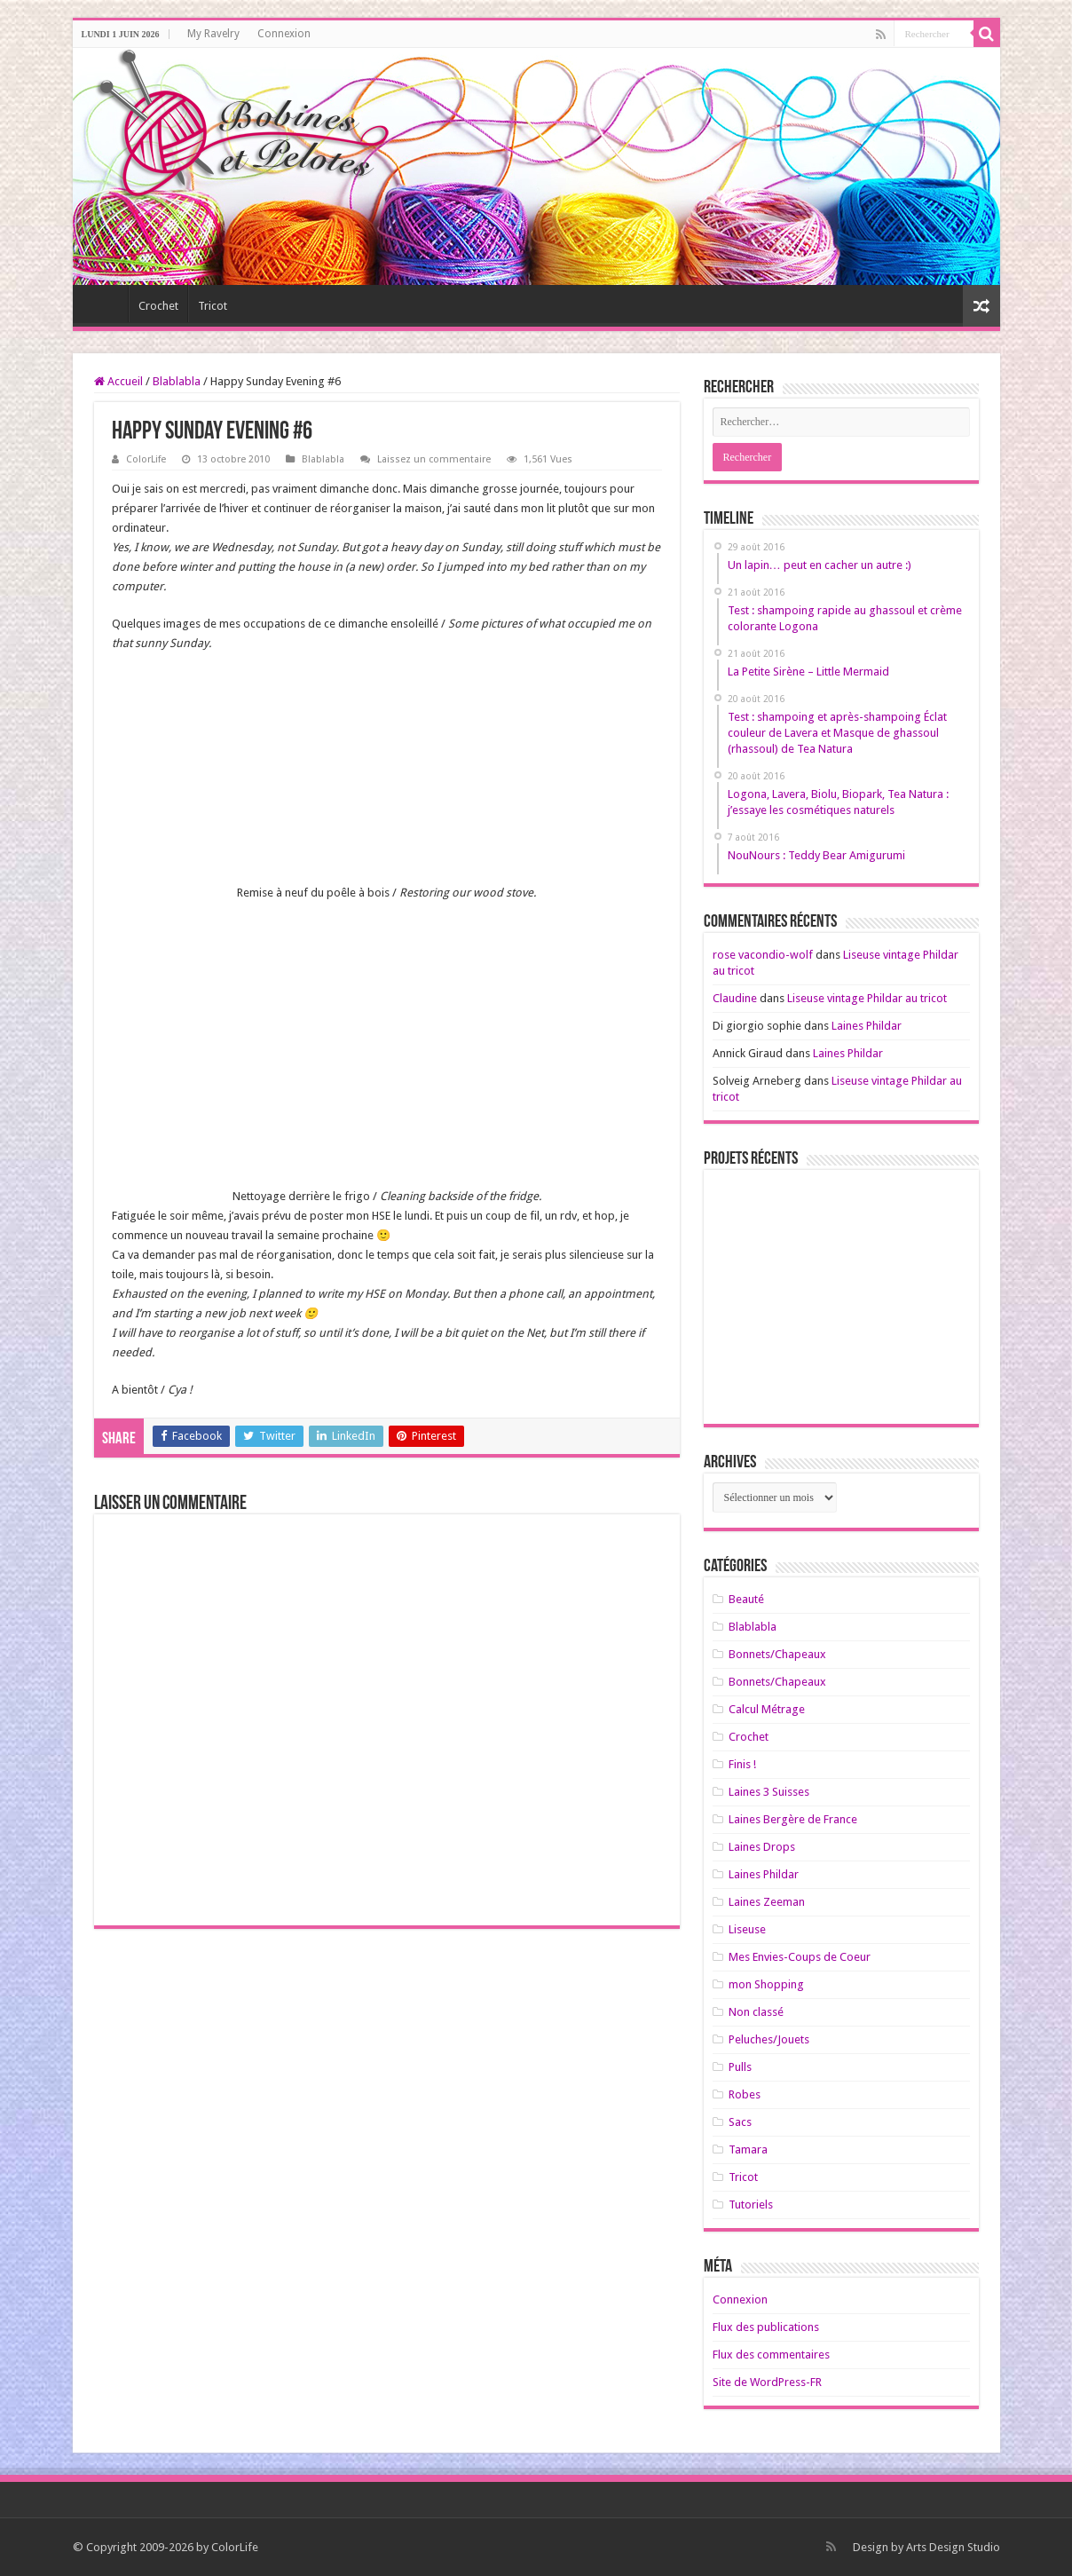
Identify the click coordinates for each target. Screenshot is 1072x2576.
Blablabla (177, 381)
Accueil (118, 381)
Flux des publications (766, 2327)
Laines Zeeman (767, 1901)
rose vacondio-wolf (763, 954)
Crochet (158, 305)
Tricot (212, 305)
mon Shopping (766, 1984)
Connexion (284, 34)
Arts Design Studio (953, 2547)
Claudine (735, 998)
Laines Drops (762, 1846)
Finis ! (742, 1764)
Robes (745, 2094)
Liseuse (747, 1929)
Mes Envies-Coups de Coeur (800, 1957)
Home (105, 303)
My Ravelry (213, 34)
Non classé (756, 2012)
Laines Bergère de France (793, 1819)
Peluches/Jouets (769, 2039)
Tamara (748, 2149)
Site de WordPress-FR (767, 2382)
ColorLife (146, 459)
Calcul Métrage (767, 1709)
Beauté (746, 1599)
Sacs (740, 2122)
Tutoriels (751, 2204)
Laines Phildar (867, 1025)
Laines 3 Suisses (769, 1791)
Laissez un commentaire (434, 459)
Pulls (740, 2067)
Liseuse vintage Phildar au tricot (867, 998)
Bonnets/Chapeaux (777, 1654)
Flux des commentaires (771, 2354)
